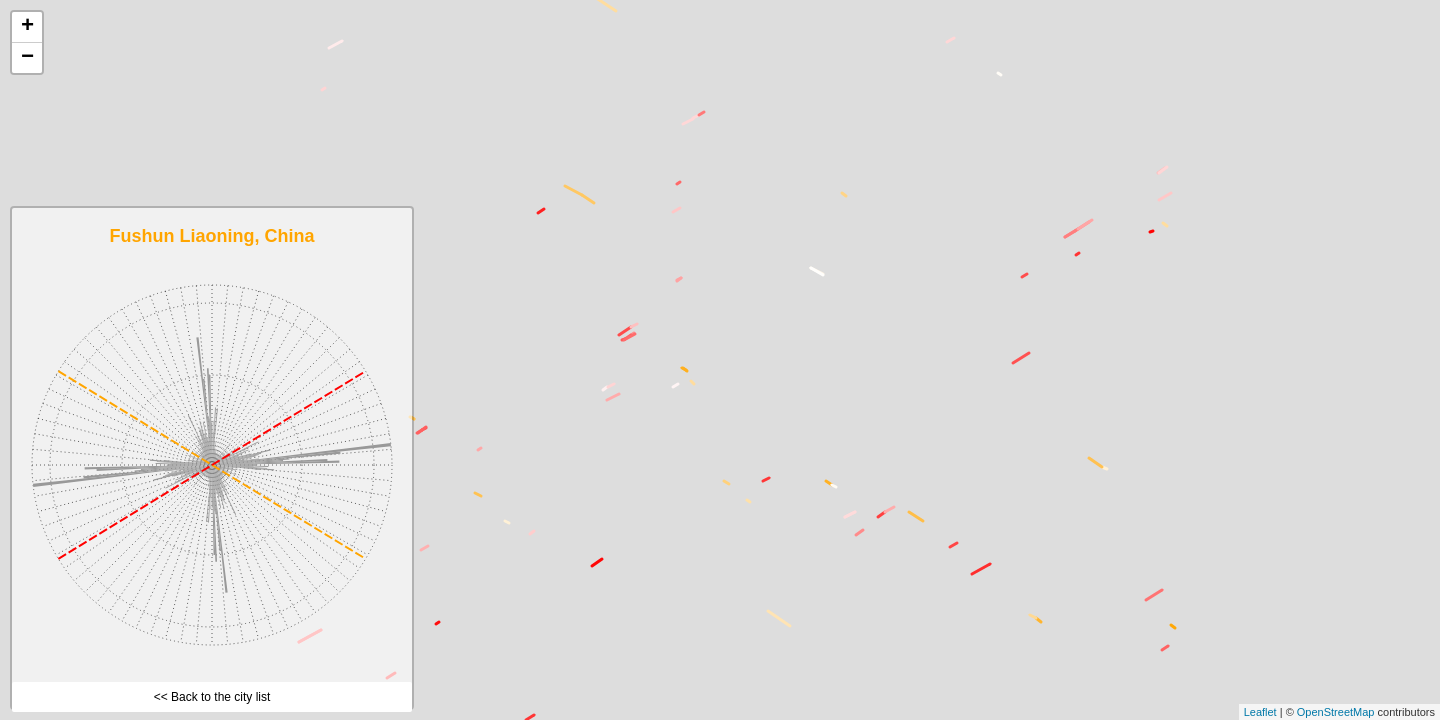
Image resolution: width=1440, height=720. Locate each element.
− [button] (27, 58)
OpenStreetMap (1336, 712)
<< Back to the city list (212, 697)
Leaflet (1260, 712)
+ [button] (27, 27)
